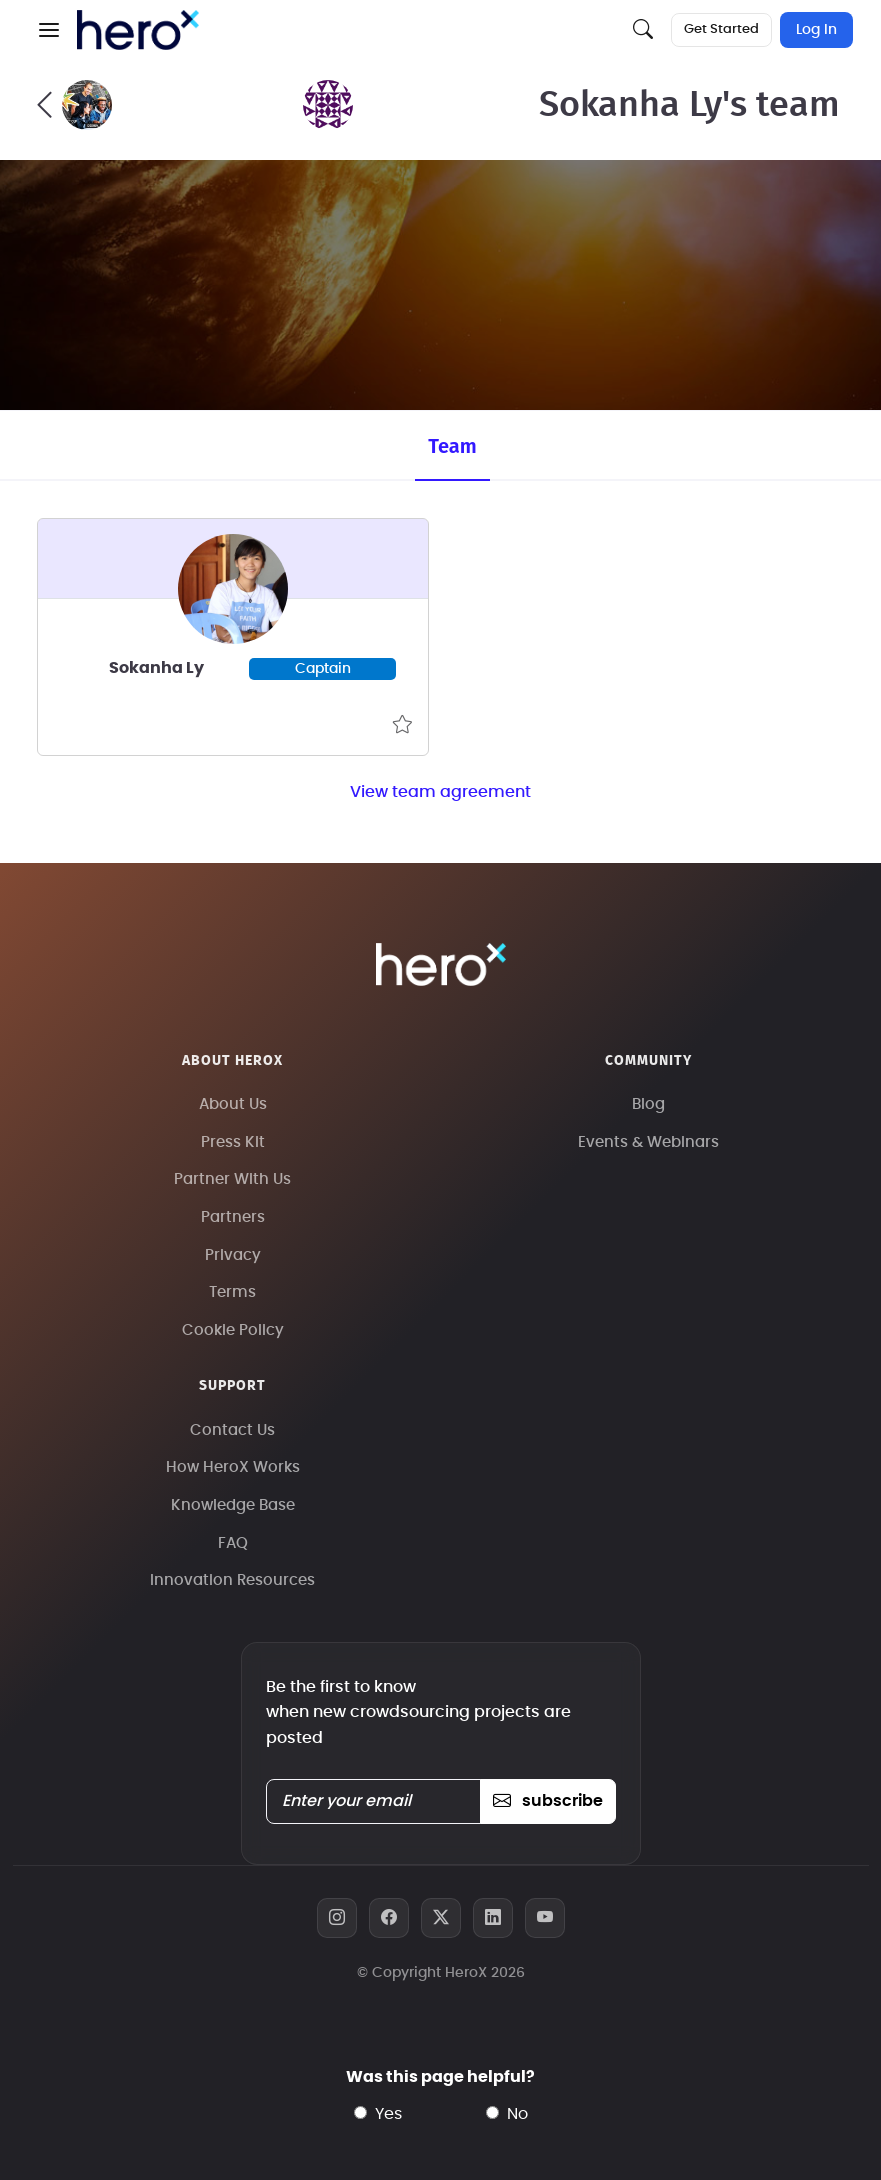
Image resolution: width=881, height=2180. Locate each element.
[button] (49, 30)
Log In (816, 30)
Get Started (721, 29)
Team (452, 446)
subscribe (547, 1801)
